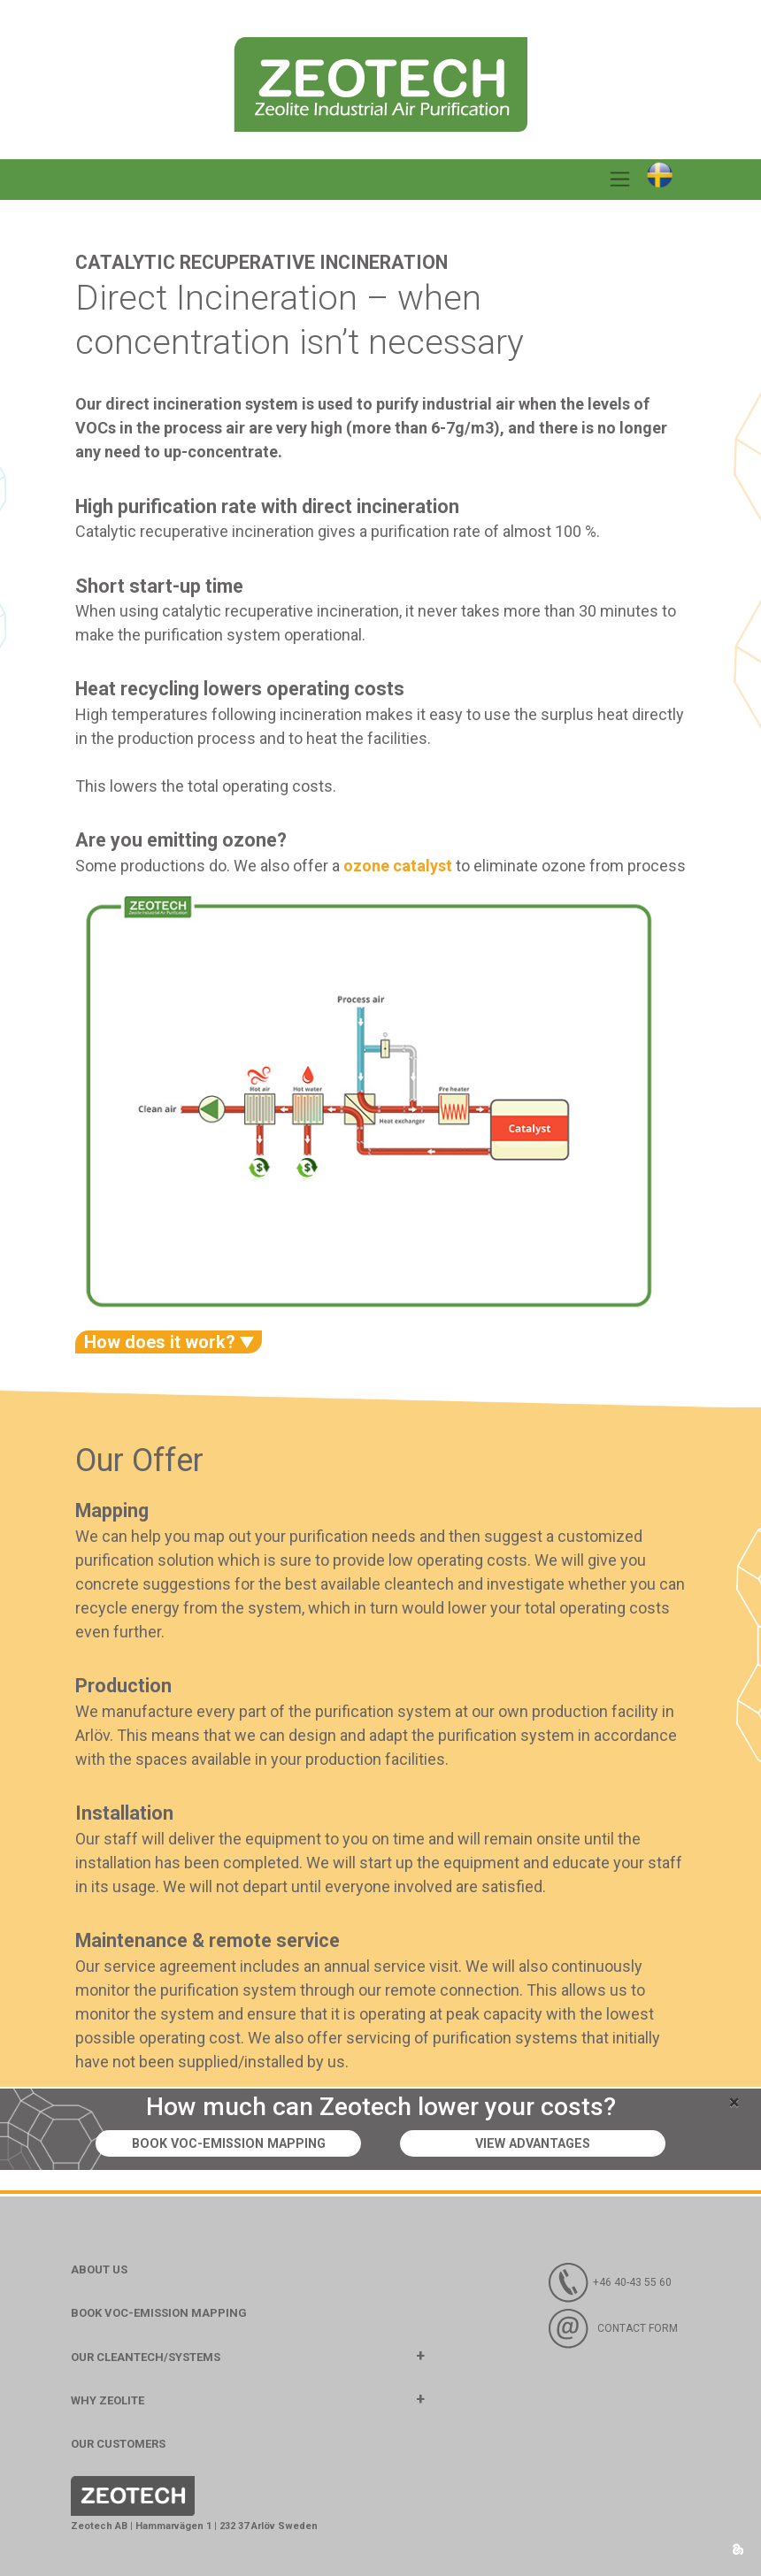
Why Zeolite (107, 2400)
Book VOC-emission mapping (229, 2143)
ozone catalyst (397, 865)
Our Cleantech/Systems (145, 2357)
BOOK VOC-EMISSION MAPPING (159, 2312)
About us (99, 2269)
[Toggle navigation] (620, 180)
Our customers (118, 2443)
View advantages (532, 2143)
